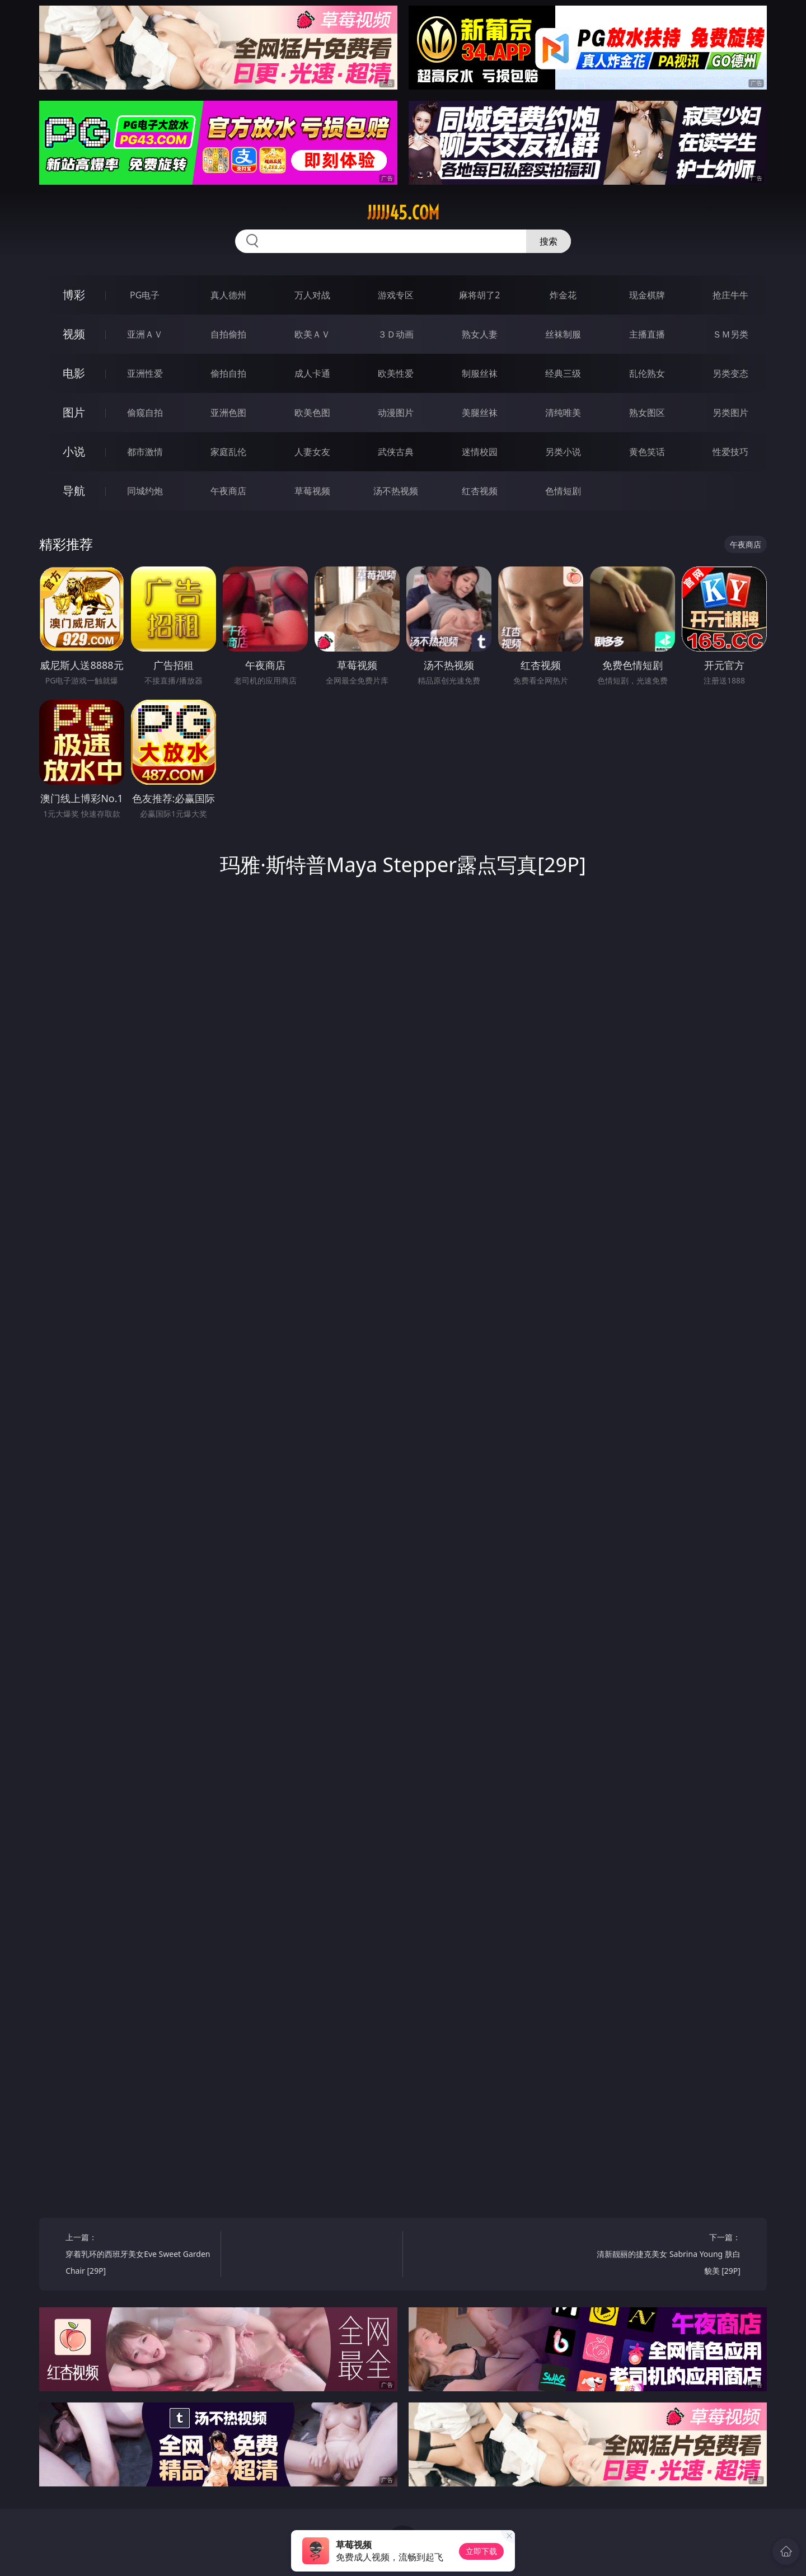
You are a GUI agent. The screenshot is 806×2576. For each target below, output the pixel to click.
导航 (74, 490)
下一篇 (667, 2255)
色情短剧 (563, 491)
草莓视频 (312, 491)
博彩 (74, 294)
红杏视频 (480, 491)
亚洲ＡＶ (145, 334)
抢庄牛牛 (730, 295)
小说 (74, 451)
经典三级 (563, 373)
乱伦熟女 (647, 373)
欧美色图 (312, 412)
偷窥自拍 (145, 412)
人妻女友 (312, 452)
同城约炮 (145, 491)
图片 (74, 412)
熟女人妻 (480, 334)
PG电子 (145, 295)
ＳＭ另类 (730, 334)
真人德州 (228, 295)
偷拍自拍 (228, 373)
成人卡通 (312, 373)
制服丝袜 (480, 373)
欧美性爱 (396, 373)
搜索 (548, 241)
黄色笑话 (647, 452)
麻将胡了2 (479, 295)
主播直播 (647, 334)
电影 (74, 373)
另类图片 (730, 412)
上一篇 (139, 2255)
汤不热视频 (395, 491)
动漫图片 (396, 412)
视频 (74, 333)
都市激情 (145, 452)
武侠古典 (396, 452)
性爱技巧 (730, 452)
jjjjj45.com (403, 213)
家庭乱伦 (228, 452)
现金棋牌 (647, 295)
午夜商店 (228, 491)
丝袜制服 (563, 334)
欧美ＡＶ (312, 334)
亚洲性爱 (145, 373)
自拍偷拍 (228, 334)
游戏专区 (396, 295)
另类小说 (563, 452)
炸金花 (563, 295)
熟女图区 (647, 412)
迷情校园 (480, 452)
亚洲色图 (228, 412)
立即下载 (481, 2551)
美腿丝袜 (480, 412)
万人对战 (312, 295)
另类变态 (730, 373)
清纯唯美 (563, 412)
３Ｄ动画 (396, 334)
